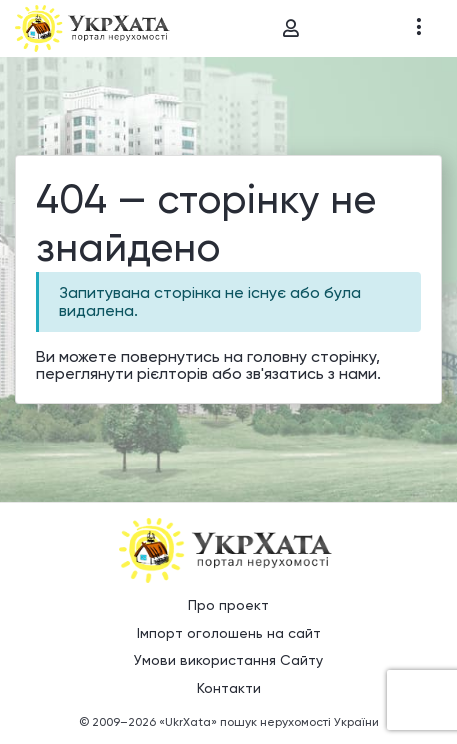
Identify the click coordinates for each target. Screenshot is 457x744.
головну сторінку (311, 356)
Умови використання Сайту (228, 660)
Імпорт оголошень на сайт (229, 633)
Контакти (229, 688)
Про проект (228, 605)
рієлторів (172, 373)
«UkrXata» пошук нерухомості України (269, 722)
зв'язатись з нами (311, 373)
